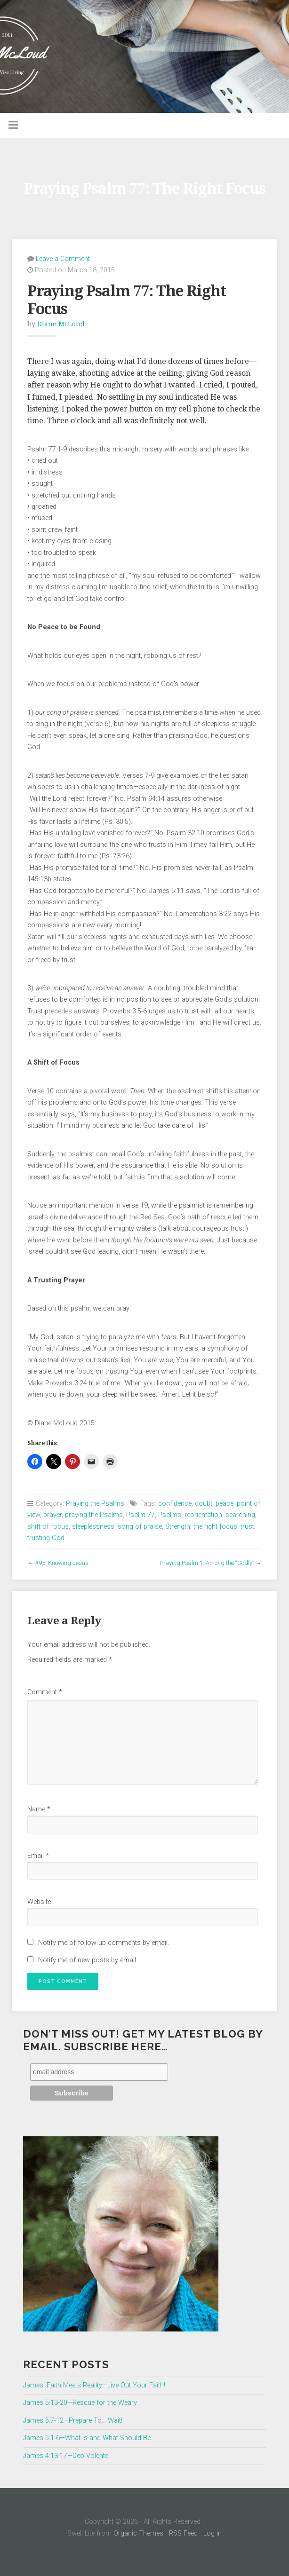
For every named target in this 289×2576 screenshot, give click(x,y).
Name (38, 1809)
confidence (175, 1504)
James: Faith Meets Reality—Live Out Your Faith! (94, 2385)
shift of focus (48, 1527)
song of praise (140, 1527)
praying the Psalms (94, 1515)
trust (247, 1527)
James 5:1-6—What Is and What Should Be (87, 2438)
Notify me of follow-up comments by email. (103, 1943)
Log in (212, 2533)
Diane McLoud (61, 324)
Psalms (169, 1515)
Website (39, 1902)
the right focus (215, 1527)
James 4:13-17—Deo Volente (65, 2456)
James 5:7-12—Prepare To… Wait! (72, 2421)
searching (240, 1515)
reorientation (203, 1515)
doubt (203, 1504)
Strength (177, 1527)
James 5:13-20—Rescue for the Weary (80, 2403)
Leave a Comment (63, 259)
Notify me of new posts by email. (87, 1960)
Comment (44, 1692)
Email (38, 1856)
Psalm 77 (140, 1515)
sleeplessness (93, 1527)
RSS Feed (183, 2533)
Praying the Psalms (95, 1504)
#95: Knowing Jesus (61, 1562)
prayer (52, 1515)
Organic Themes (138, 2533)
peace (224, 1504)
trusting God (45, 1538)
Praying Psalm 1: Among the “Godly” (207, 1562)
